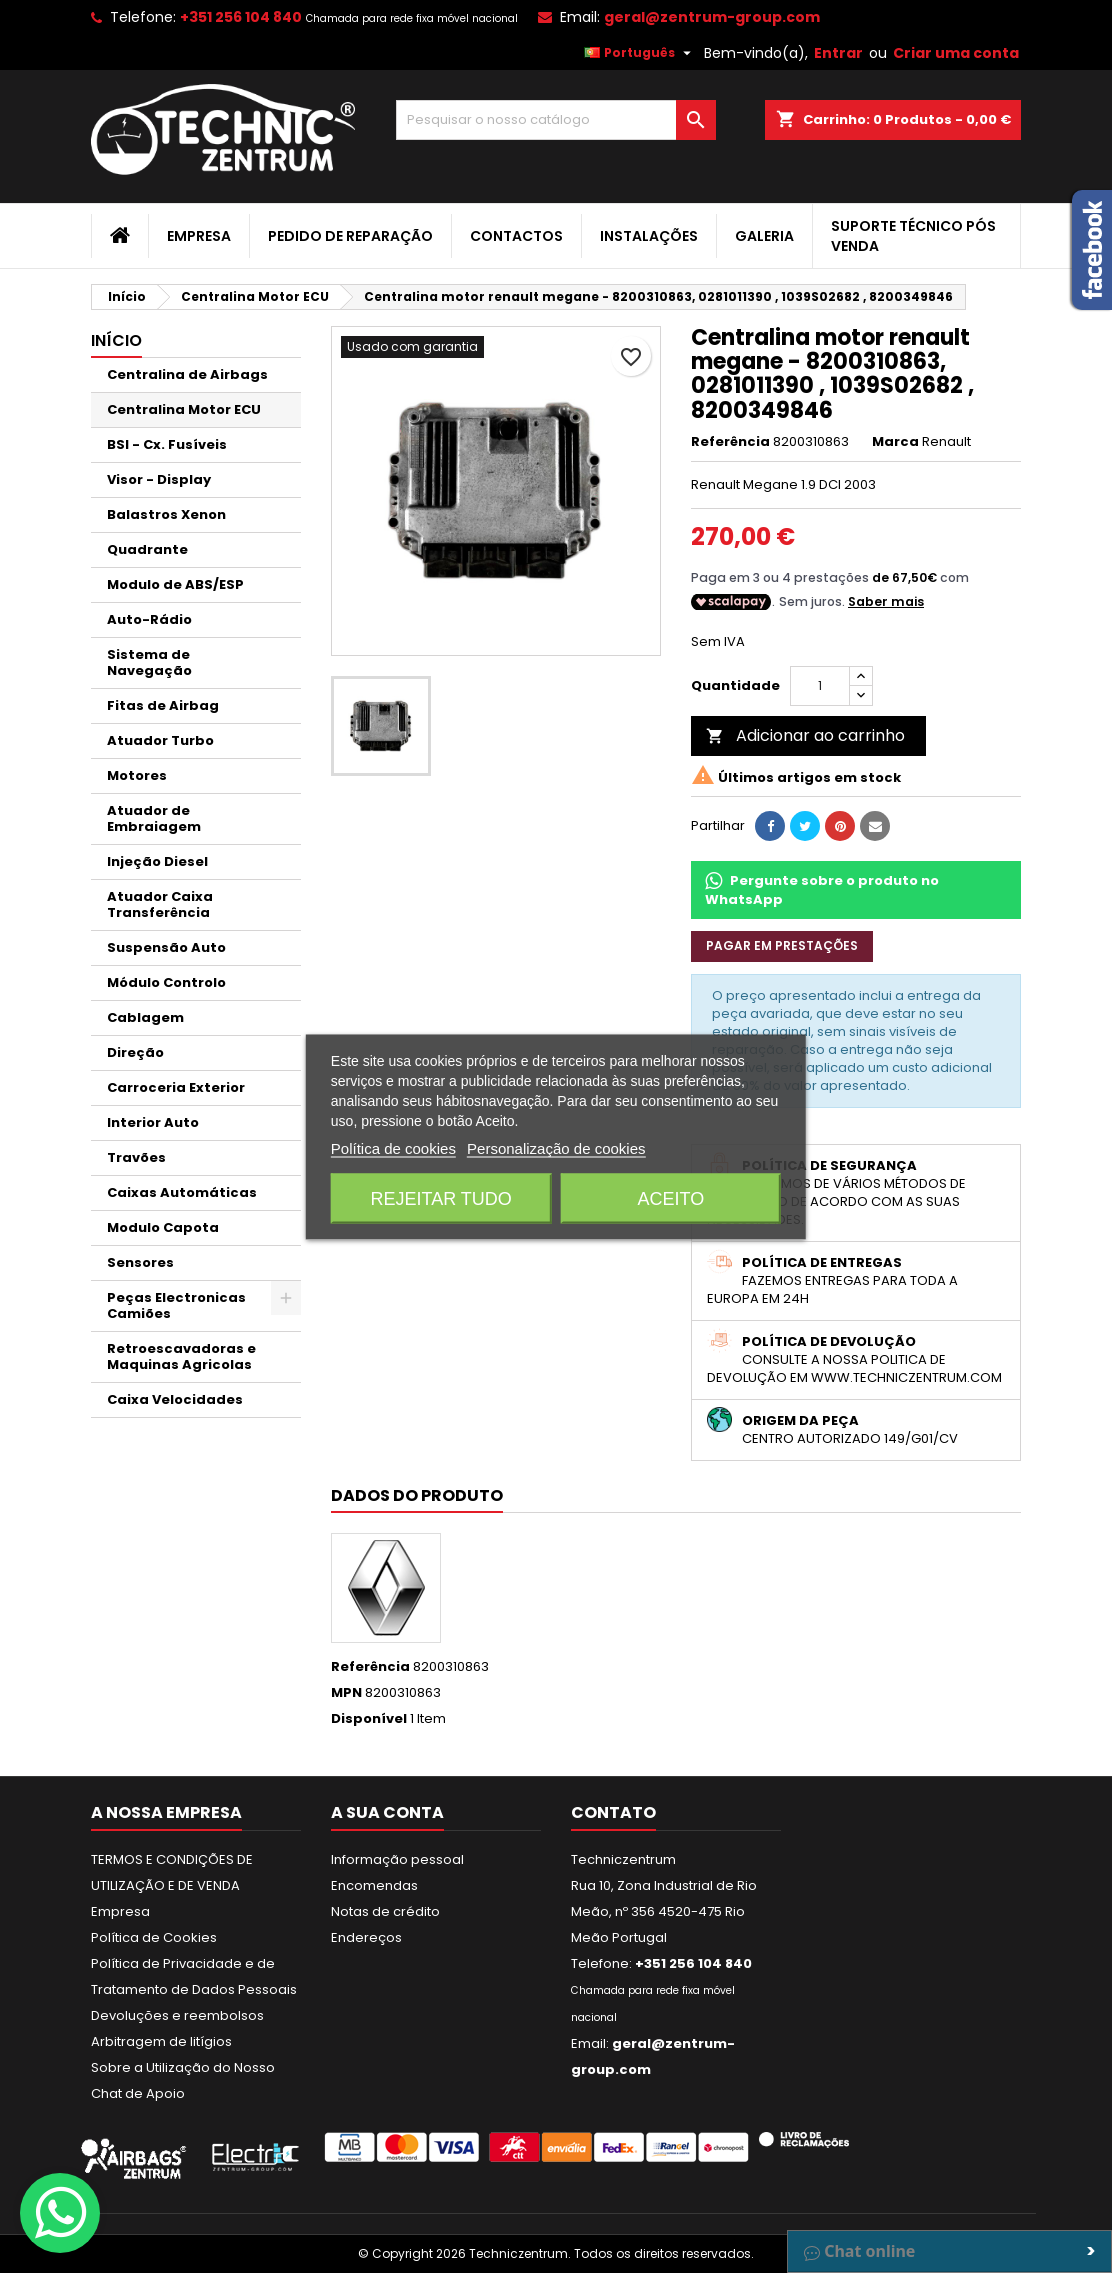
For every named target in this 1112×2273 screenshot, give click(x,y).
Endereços (366, 1937)
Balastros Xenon (166, 514)
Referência (730, 442)
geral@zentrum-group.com (712, 17)
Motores (137, 775)
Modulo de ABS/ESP (175, 584)
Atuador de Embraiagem (154, 818)
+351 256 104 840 (241, 17)
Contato (613, 1812)
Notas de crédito (385, 1911)
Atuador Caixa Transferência (160, 904)
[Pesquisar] (556, 120)
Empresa (199, 236)
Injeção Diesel (157, 861)
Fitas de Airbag (163, 705)
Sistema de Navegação (149, 662)
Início (116, 340)
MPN (346, 1693)
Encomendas (374, 1885)
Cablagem (145, 1017)
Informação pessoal (397, 1859)
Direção (135, 1052)
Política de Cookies (154, 1937)
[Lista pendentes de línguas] (640, 53)
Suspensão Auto (166, 947)
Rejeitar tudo (440, 1198)
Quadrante (147, 549)
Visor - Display (159, 479)
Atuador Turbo (160, 740)
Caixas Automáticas (182, 1192)
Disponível (369, 1719)
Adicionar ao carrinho (805, 735)
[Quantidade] (820, 686)
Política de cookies (393, 1147)
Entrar (838, 53)
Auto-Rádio (149, 619)
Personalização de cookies (556, 1147)
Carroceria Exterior (176, 1087)
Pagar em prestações (782, 945)
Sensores (140, 1262)
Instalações (649, 236)
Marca (895, 442)
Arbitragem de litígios (161, 2041)
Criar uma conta (956, 53)
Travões (136, 1157)
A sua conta (387, 1812)
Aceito (670, 1198)
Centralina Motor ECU (184, 409)
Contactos (516, 236)
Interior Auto (153, 1122)
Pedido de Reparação (350, 236)
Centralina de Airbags (187, 374)
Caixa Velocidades (175, 1399)
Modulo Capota (163, 1227)
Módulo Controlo (166, 982)
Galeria (764, 236)
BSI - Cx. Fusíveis (167, 444)
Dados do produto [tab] (417, 1495)
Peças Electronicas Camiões (176, 1305)
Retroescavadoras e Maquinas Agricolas (181, 1356)
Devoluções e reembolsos (177, 2015)
